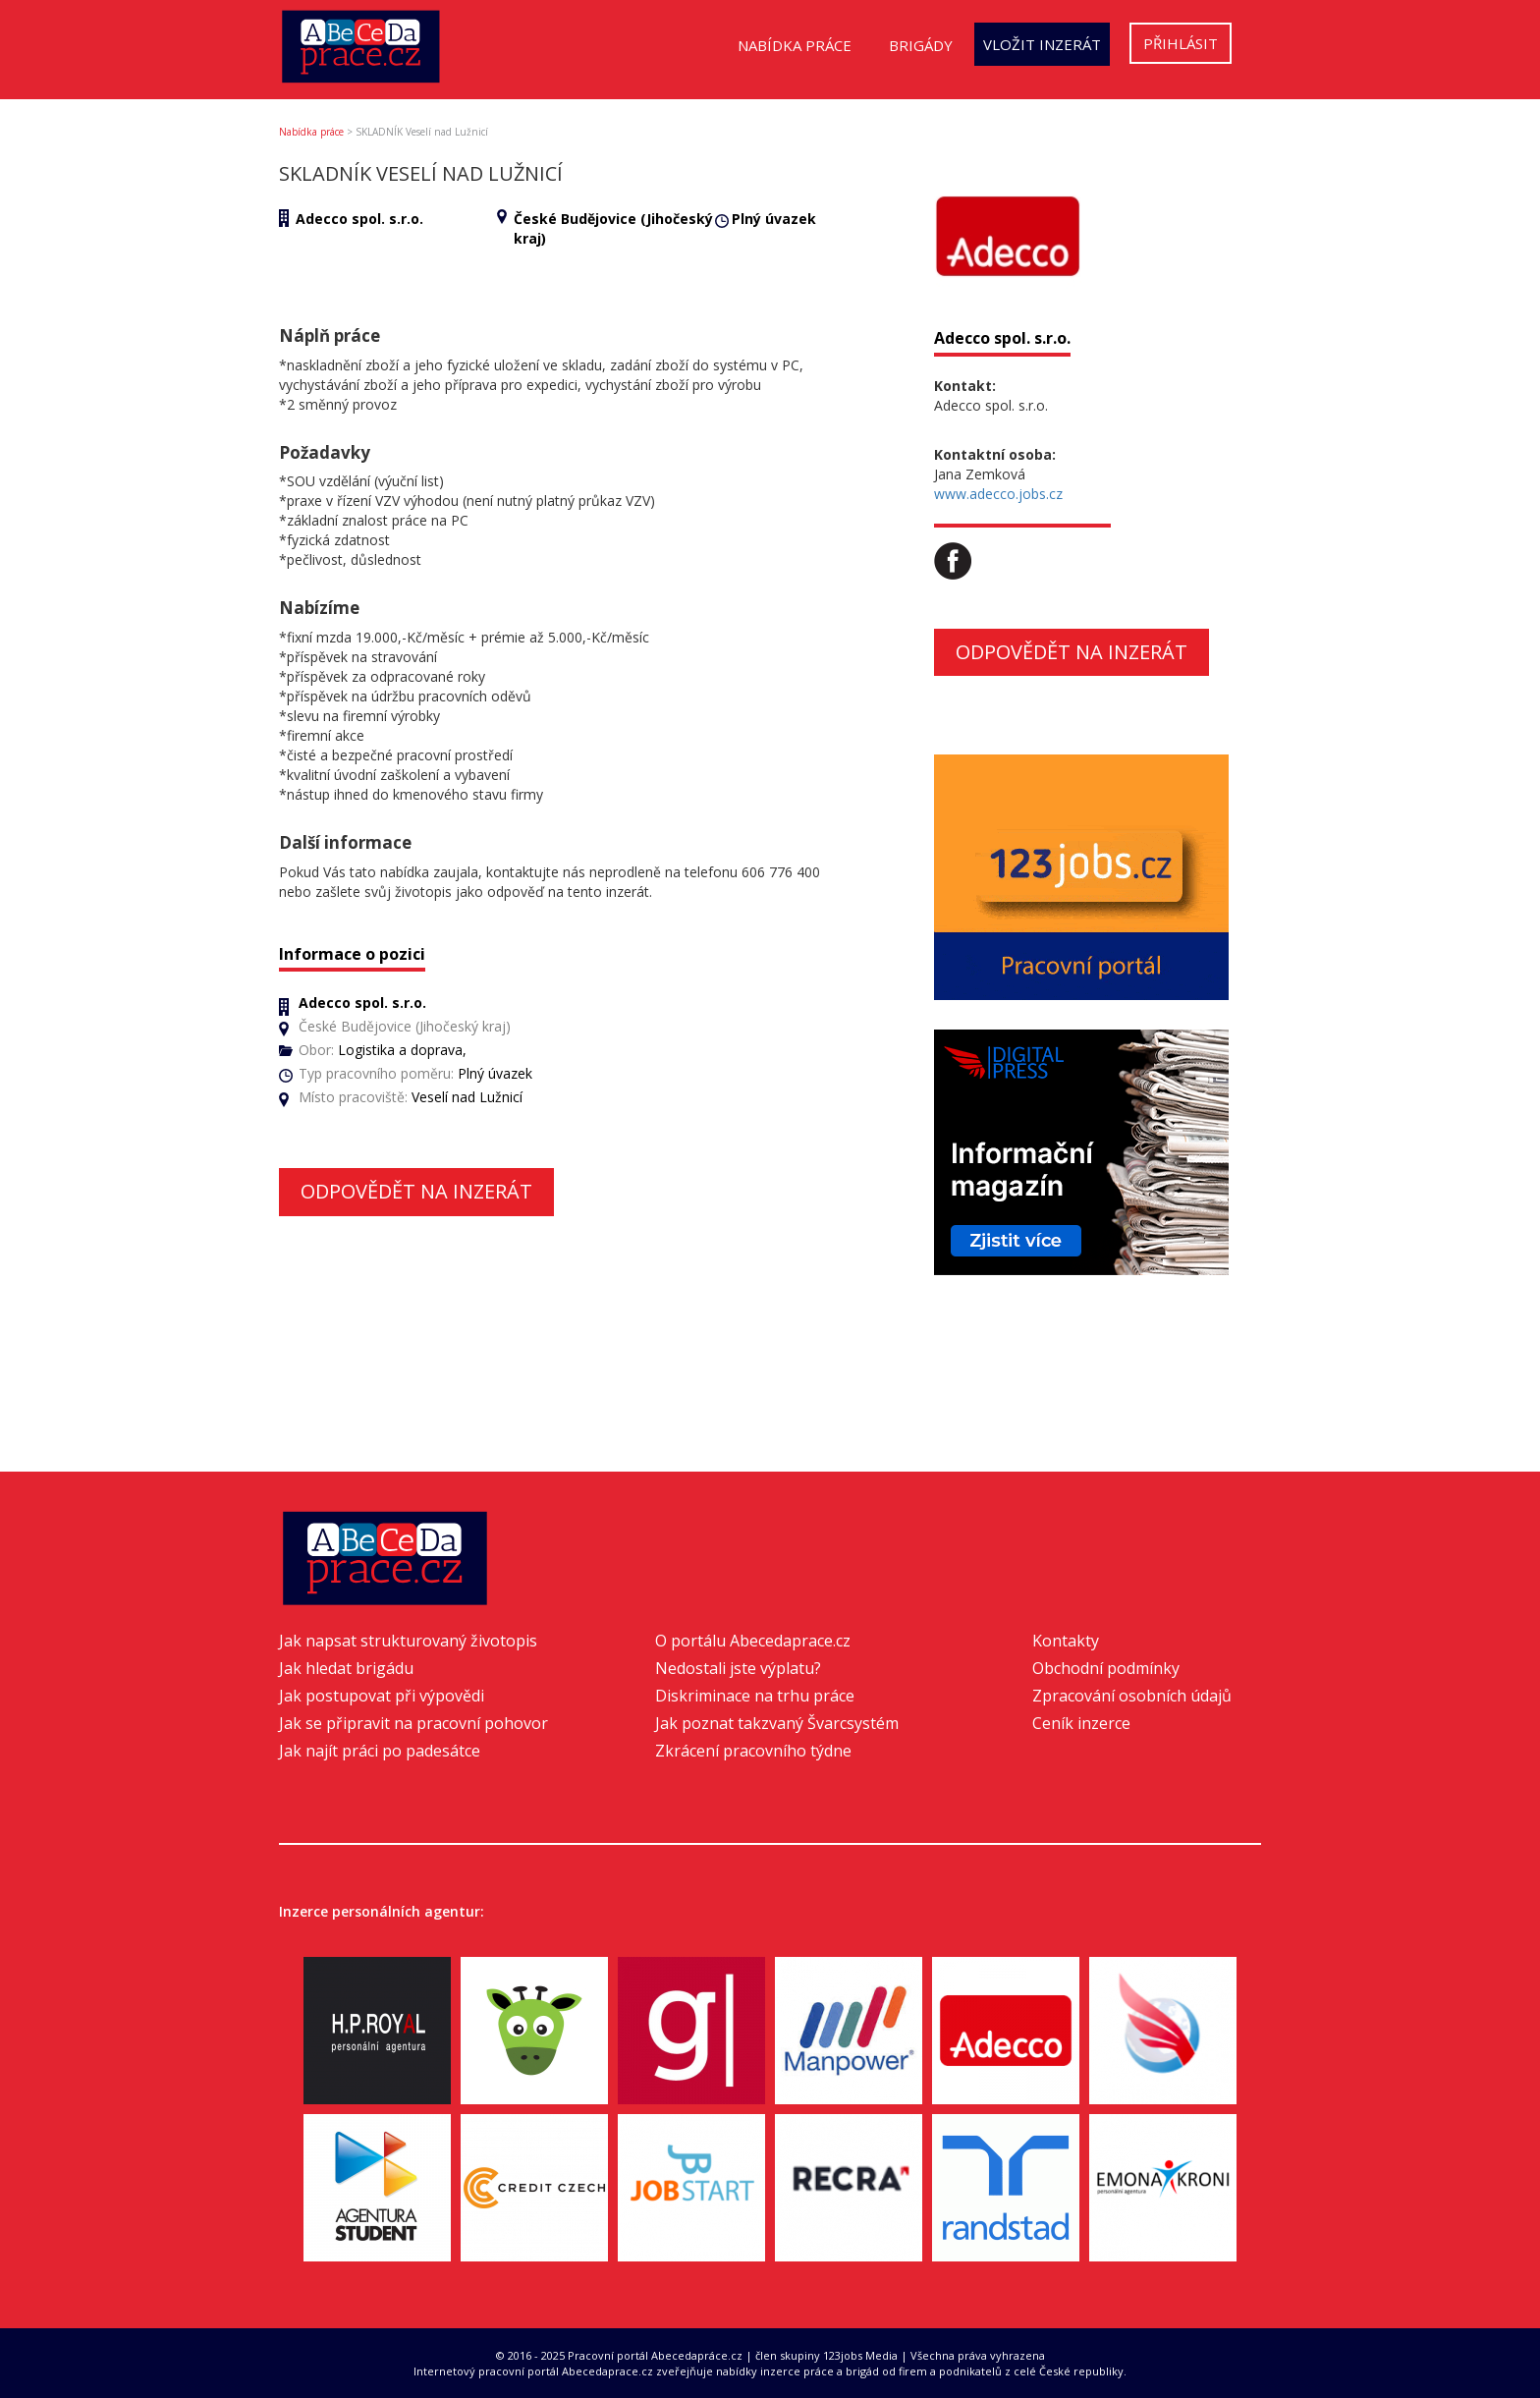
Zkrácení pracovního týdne (753, 1750)
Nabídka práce (795, 45)
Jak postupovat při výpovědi (381, 1695)
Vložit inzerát (1042, 44)
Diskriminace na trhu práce (754, 1695)
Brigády (921, 45)
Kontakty (1065, 1640)
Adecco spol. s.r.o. (359, 218)
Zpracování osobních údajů (1132, 1695)
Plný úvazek (774, 218)
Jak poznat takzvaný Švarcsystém (777, 1723)
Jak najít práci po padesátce (379, 1750)
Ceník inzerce (1081, 1723)
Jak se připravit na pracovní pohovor (413, 1723)
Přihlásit (1180, 43)
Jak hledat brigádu (346, 1668)
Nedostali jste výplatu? (738, 1668)
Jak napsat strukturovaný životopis (408, 1640)
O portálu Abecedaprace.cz (753, 1640)
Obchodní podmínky (1106, 1668)
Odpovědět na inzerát (416, 1191)
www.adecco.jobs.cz (998, 493)
